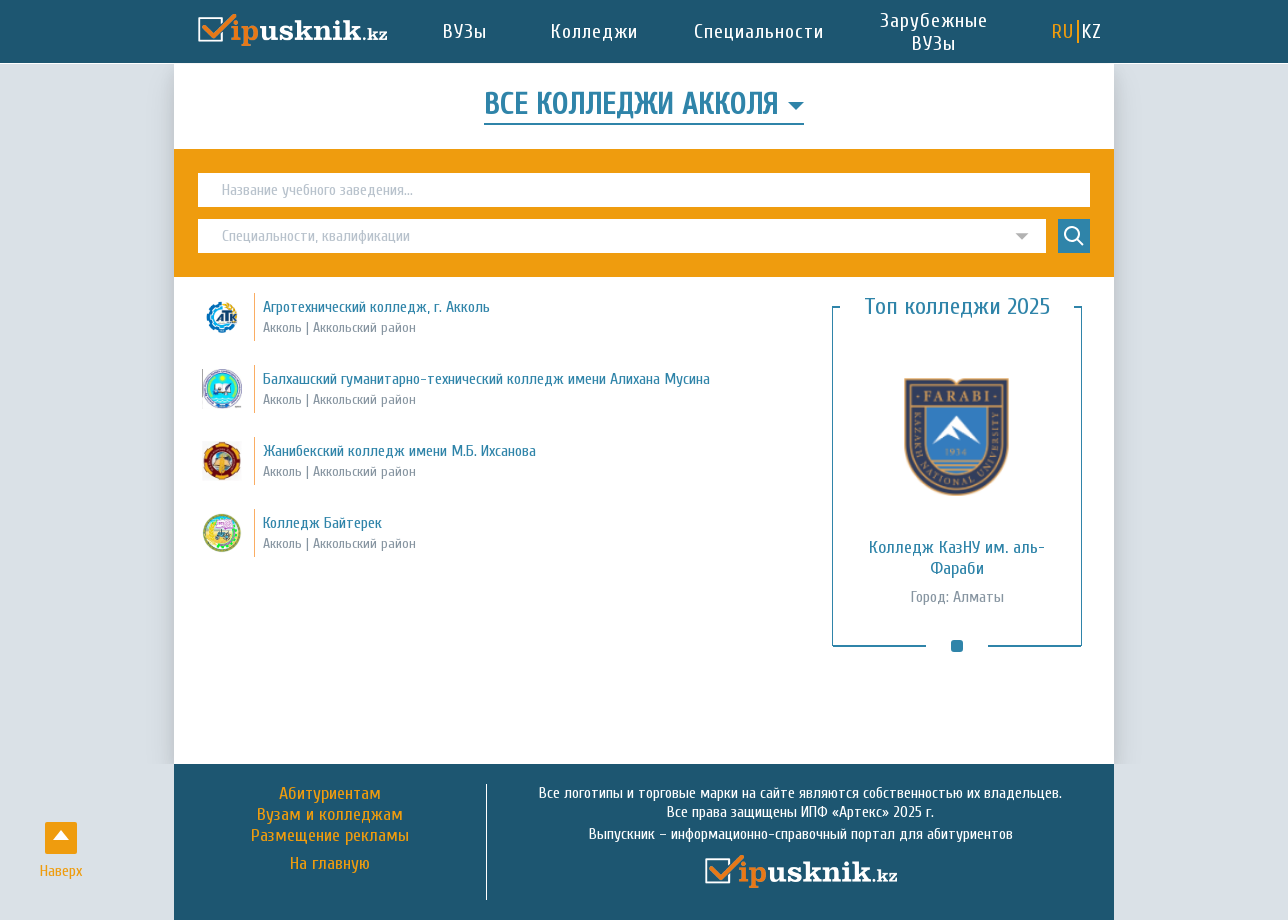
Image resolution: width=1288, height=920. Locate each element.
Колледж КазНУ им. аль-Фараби (957, 558)
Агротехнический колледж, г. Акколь (376, 307)
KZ (1092, 31)
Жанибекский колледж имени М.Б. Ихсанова (399, 451)
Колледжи (594, 31)
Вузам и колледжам (330, 814)
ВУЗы (465, 31)
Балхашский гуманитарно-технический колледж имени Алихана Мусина (486, 379)
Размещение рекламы (330, 835)
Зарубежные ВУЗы (934, 32)
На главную (330, 864)
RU (1063, 31)
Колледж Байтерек (322, 523)
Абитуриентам (330, 793)
